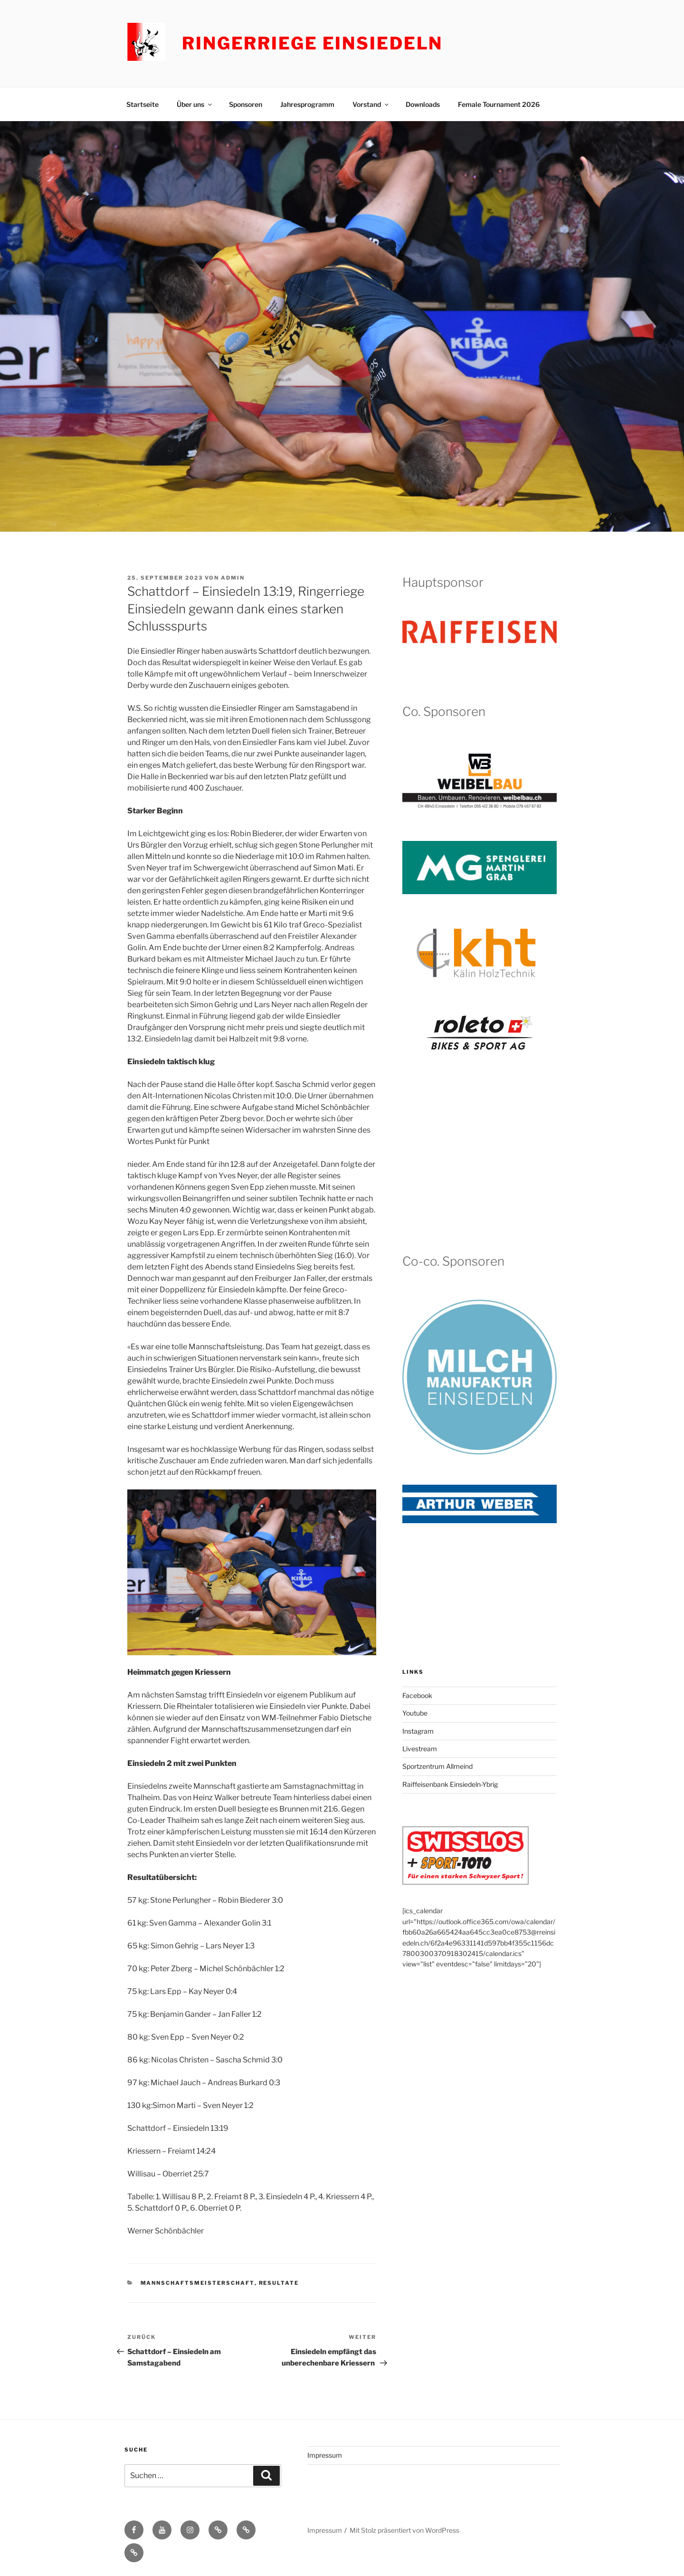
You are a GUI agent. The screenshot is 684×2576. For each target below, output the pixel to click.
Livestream (419, 1749)
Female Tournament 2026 (499, 104)
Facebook (417, 1695)
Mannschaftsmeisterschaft (198, 2283)
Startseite (142, 104)
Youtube (415, 1713)
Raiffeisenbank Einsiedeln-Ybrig (450, 1784)
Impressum (324, 2455)
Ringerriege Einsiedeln (312, 43)
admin (233, 577)
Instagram (418, 1731)
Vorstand (371, 104)
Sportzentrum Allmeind (437, 1766)
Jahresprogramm (307, 104)
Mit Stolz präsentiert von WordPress (404, 2530)
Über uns (195, 104)
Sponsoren (245, 104)
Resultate (279, 2283)
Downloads (423, 104)
